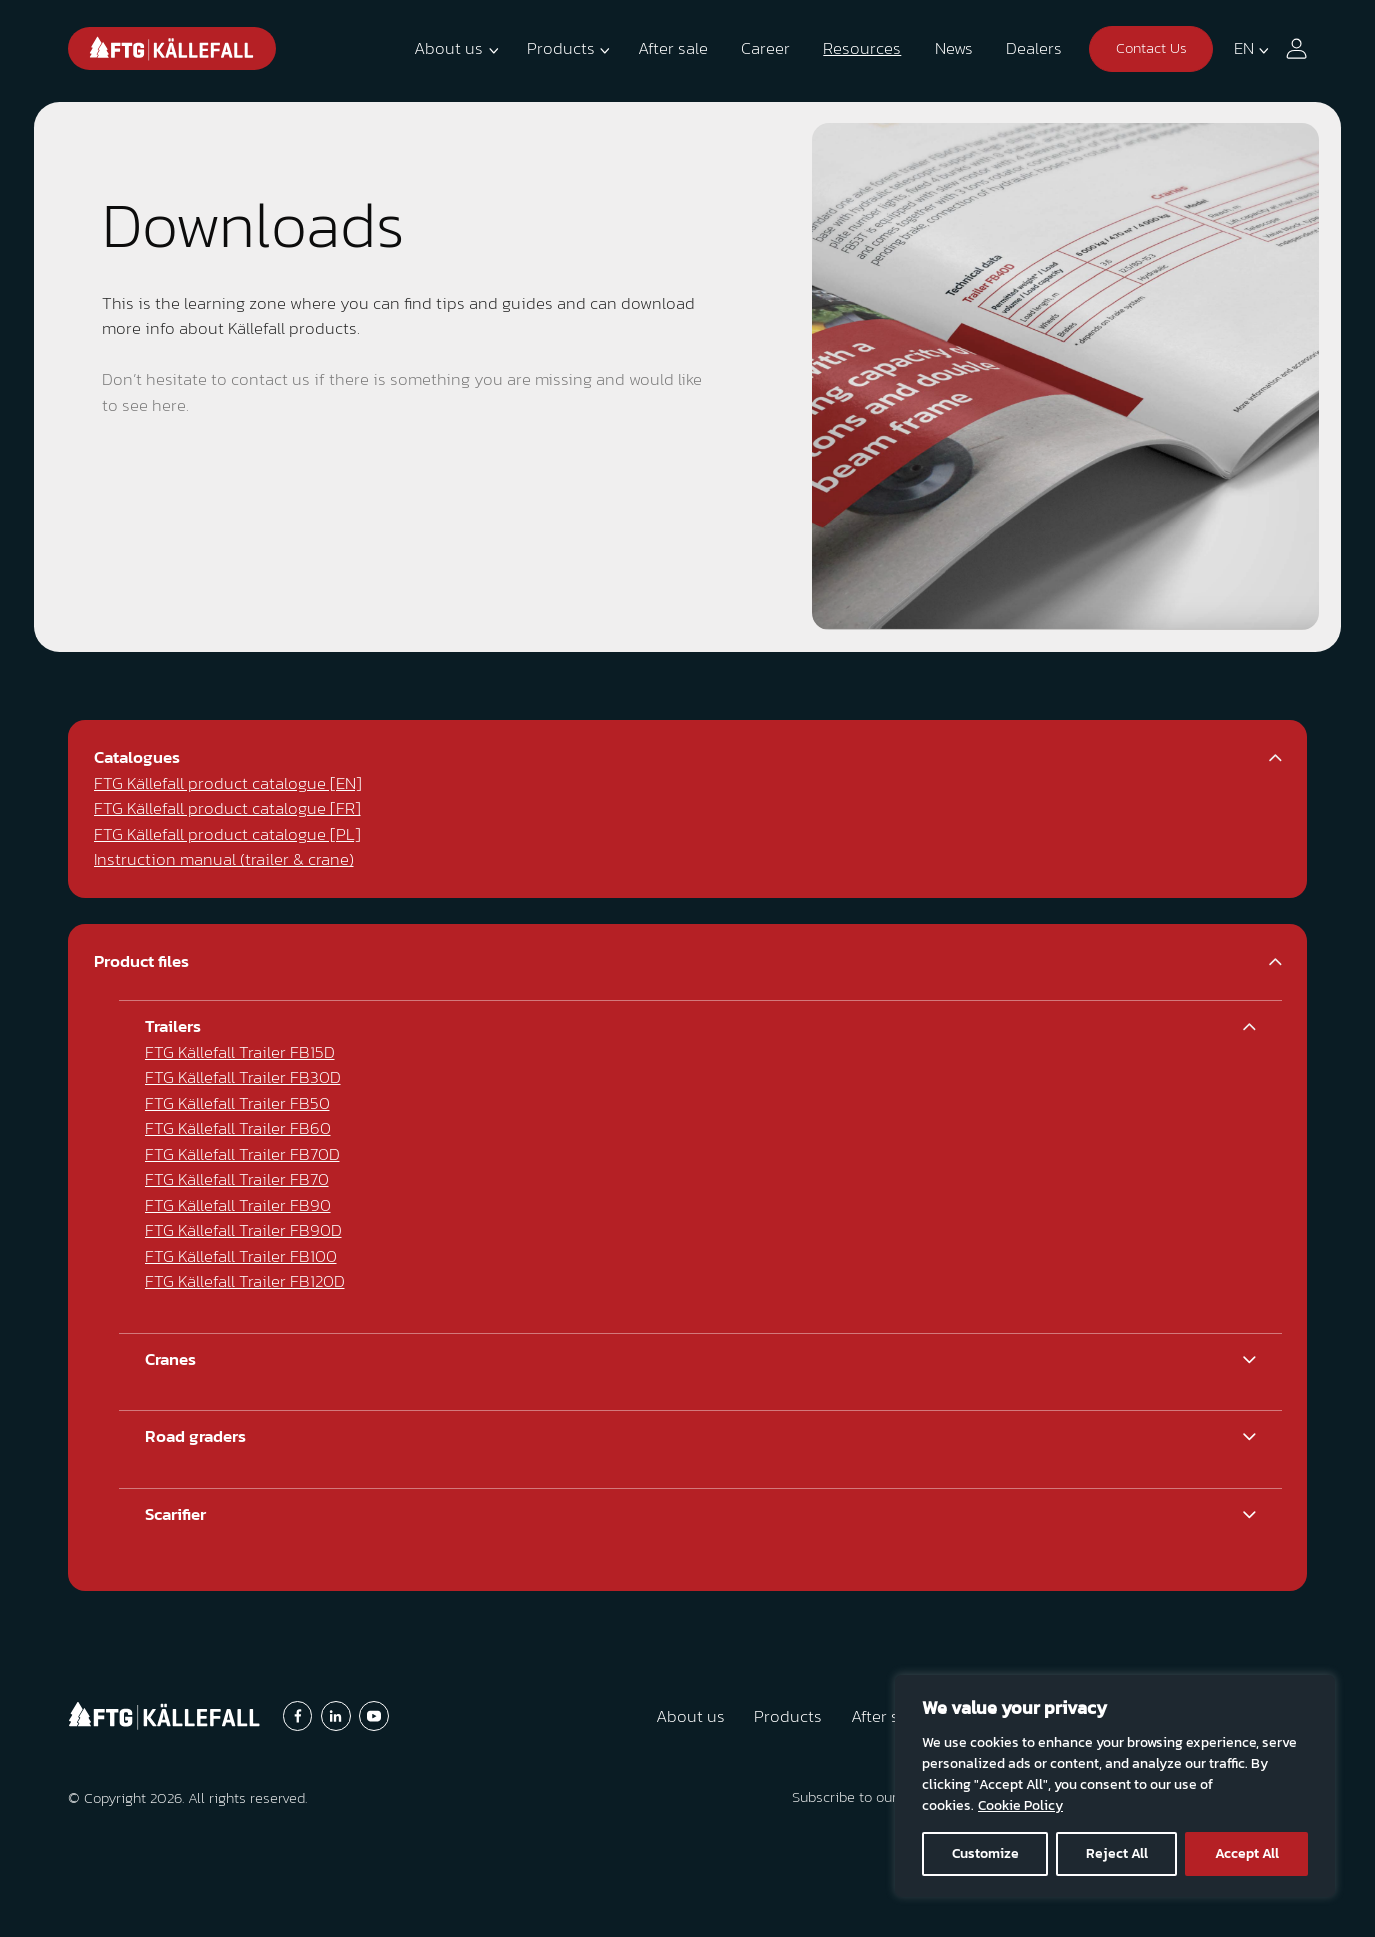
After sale (673, 48)
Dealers (1034, 48)
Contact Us (1151, 47)
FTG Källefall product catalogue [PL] (227, 834)
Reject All (1117, 1853)
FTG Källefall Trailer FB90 (238, 1205)
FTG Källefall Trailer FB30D (243, 1077)
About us (448, 48)
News (954, 48)
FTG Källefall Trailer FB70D (242, 1154)
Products (561, 48)
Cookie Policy (1020, 1805)
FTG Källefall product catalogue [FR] (227, 808)
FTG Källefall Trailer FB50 (237, 1103)
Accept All (1247, 1853)
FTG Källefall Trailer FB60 (238, 1128)
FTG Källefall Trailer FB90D (243, 1230)
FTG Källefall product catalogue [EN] (228, 783)
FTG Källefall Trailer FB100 (241, 1256)
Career (765, 48)
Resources (862, 48)
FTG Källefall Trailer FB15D (240, 1052)
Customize (985, 1853)
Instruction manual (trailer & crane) (224, 859)
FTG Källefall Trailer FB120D (245, 1281)
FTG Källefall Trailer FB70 (237, 1179)
